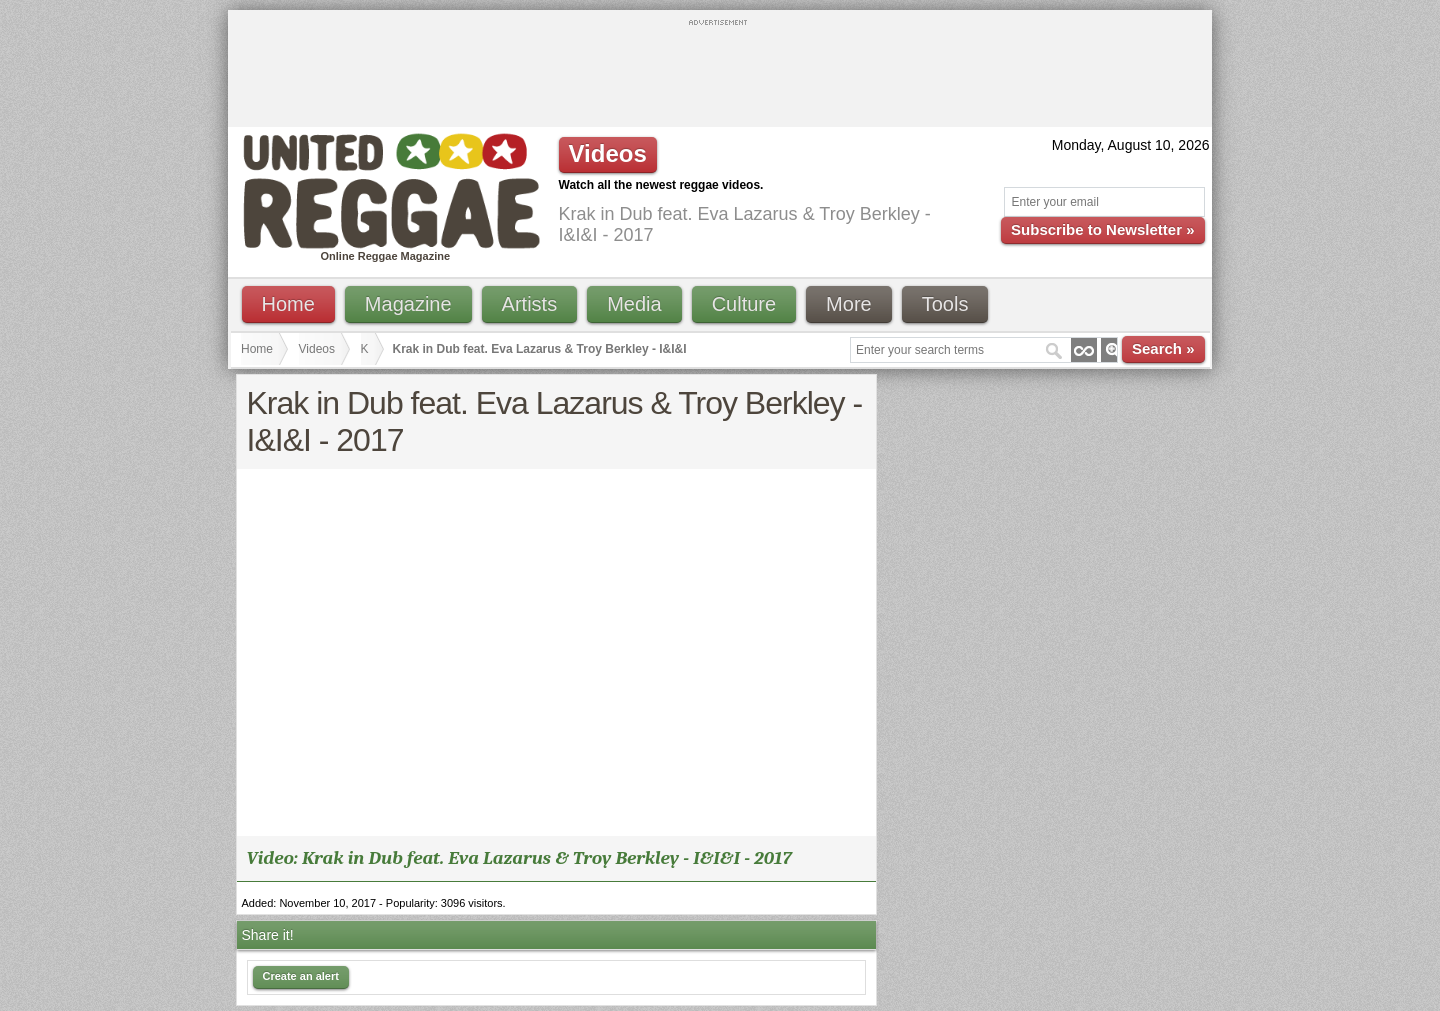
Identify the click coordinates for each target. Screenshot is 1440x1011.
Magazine (408, 304)
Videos (317, 349)
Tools (945, 304)
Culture (744, 304)
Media (634, 304)
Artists (530, 304)
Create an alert (301, 976)
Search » (1163, 348)
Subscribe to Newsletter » (1102, 229)
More (849, 304)
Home (288, 304)
